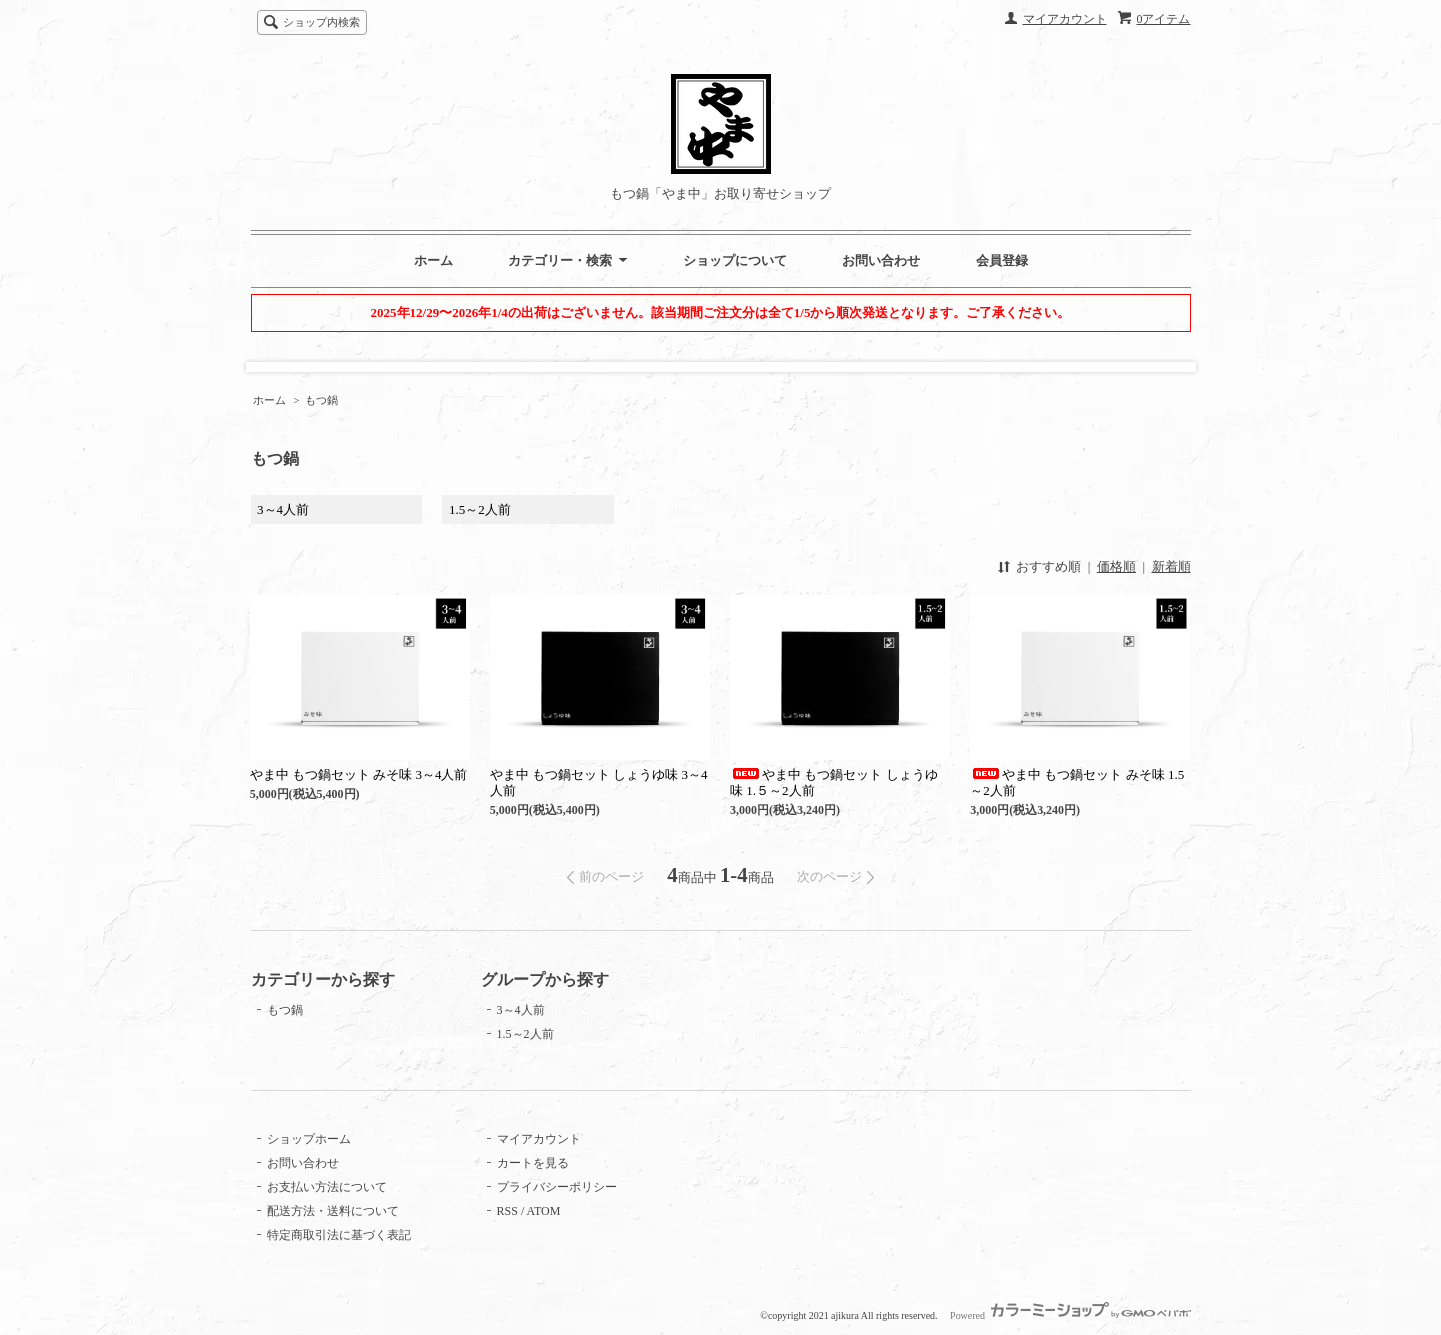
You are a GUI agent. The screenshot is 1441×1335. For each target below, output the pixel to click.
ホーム (433, 260)
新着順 (1171, 566)
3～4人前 (283, 509)
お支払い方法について (327, 1187)
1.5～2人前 (480, 509)
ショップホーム (309, 1139)
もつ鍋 (321, 400)
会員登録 (1002, 260)
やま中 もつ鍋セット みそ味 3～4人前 (359, 774)
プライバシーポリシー (557, 1187)
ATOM (544, 1211)
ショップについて (735, 260)
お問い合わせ (881, 260)
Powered (1070, 1315)
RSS (507, 1211)
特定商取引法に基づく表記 (339, 1235)
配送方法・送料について (333, 1211)
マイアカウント (1065, 19)
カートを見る (533, 1163)
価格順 (1116, 566)
